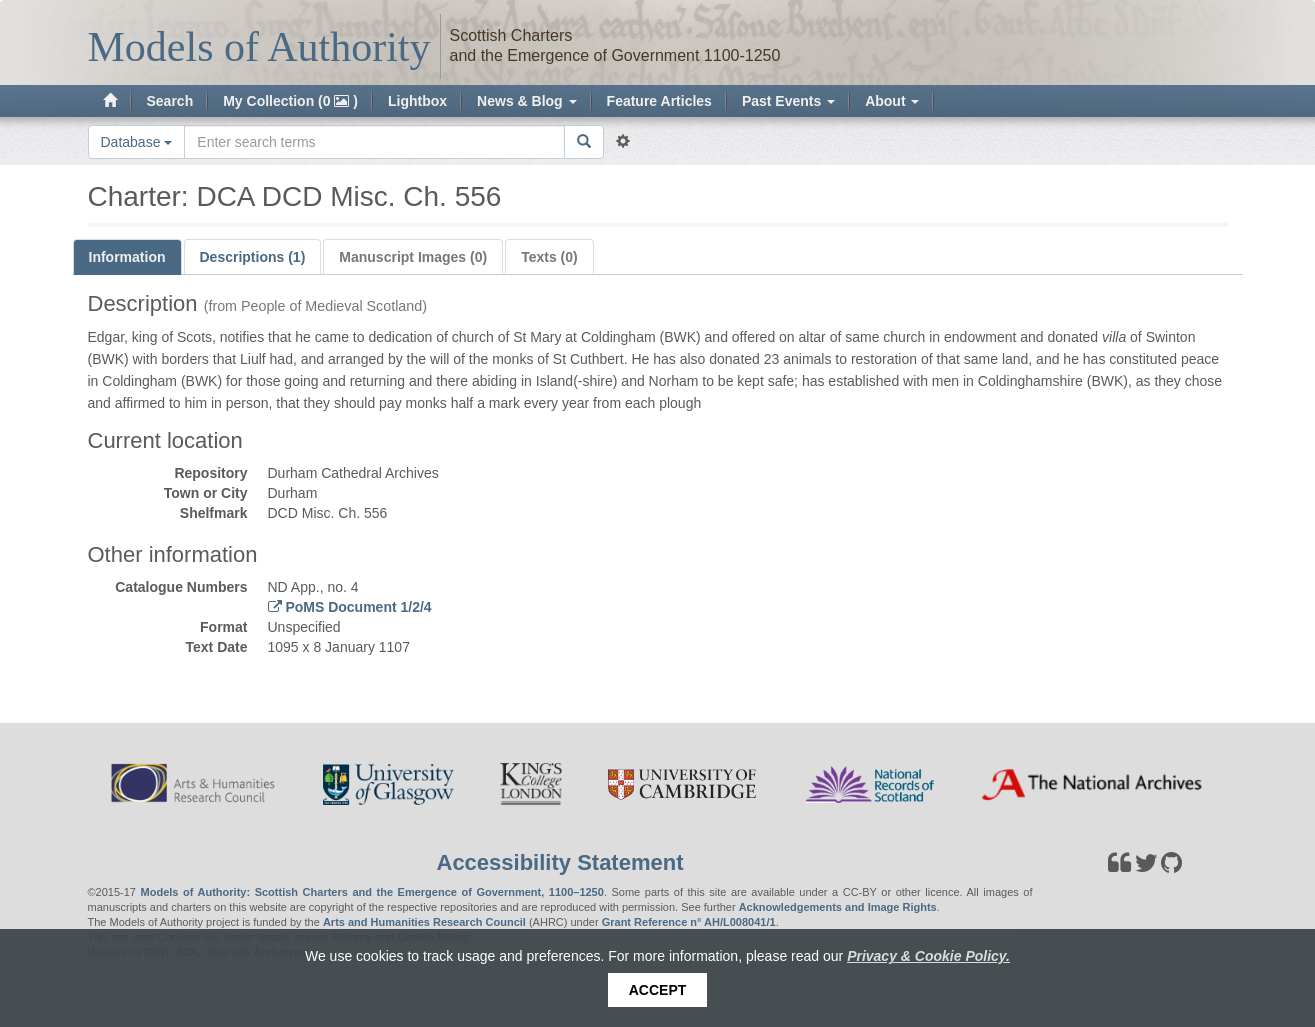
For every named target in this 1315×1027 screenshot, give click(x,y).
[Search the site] (374, 142)
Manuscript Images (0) (413, 257)
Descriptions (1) (253, 257)
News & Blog (526, 101)
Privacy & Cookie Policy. (928, 956)
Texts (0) (549, 257)
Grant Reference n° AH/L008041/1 (689, 922)
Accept (658, 990)
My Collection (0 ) (290, 101)
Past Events (788, 101)
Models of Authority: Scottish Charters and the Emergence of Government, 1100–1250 (372, 892)
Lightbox (417, 101)
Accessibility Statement (560, 862)
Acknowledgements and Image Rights (838, 907)
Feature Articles (659, 101)
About (892, 101)
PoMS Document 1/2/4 (357, 607)
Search (170, 101)
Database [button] (137, 142)
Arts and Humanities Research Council (424, 922)
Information (127, 257)
